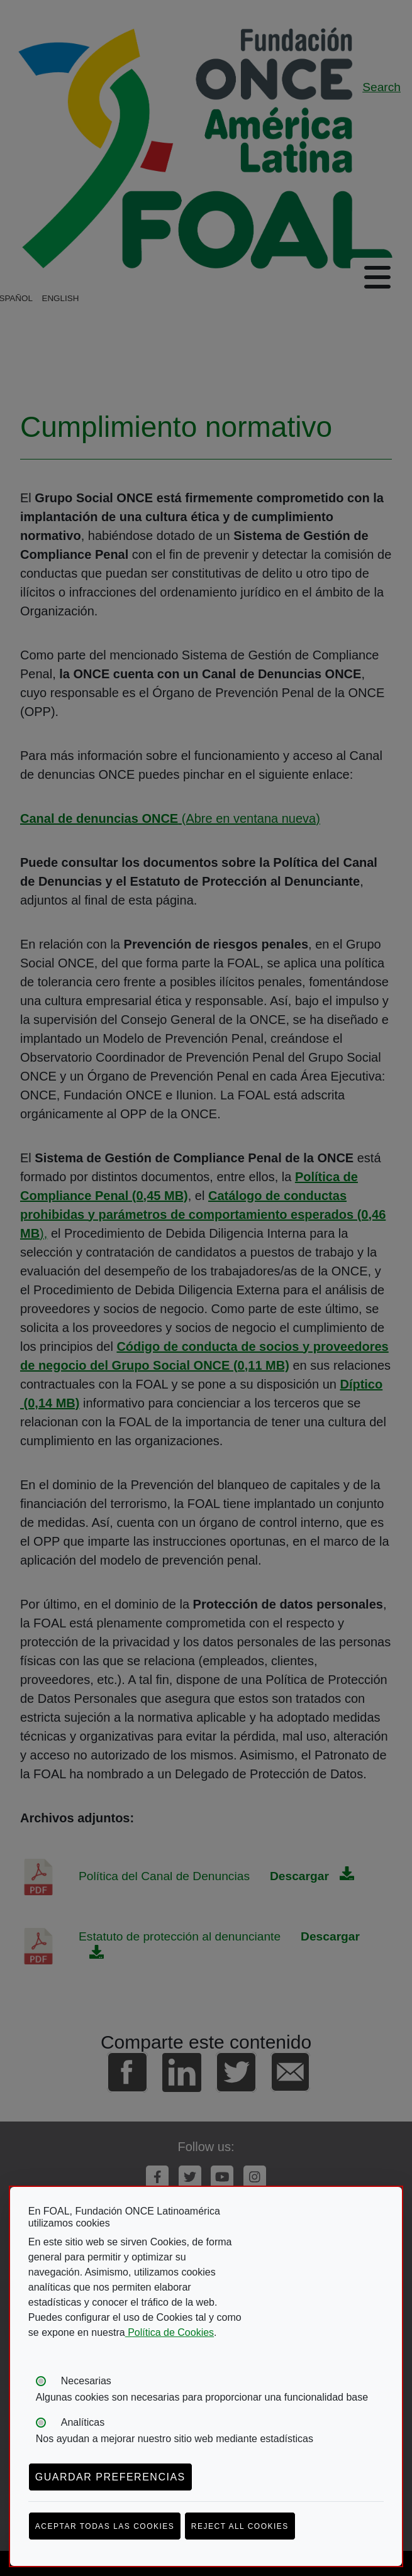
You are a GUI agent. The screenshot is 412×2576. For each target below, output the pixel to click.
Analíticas (82, 2422)
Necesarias (86, 2380)
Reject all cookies (240, 2526)
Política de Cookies (169, 2332)
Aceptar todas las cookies (105, 2526)
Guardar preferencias (110, 2477)
